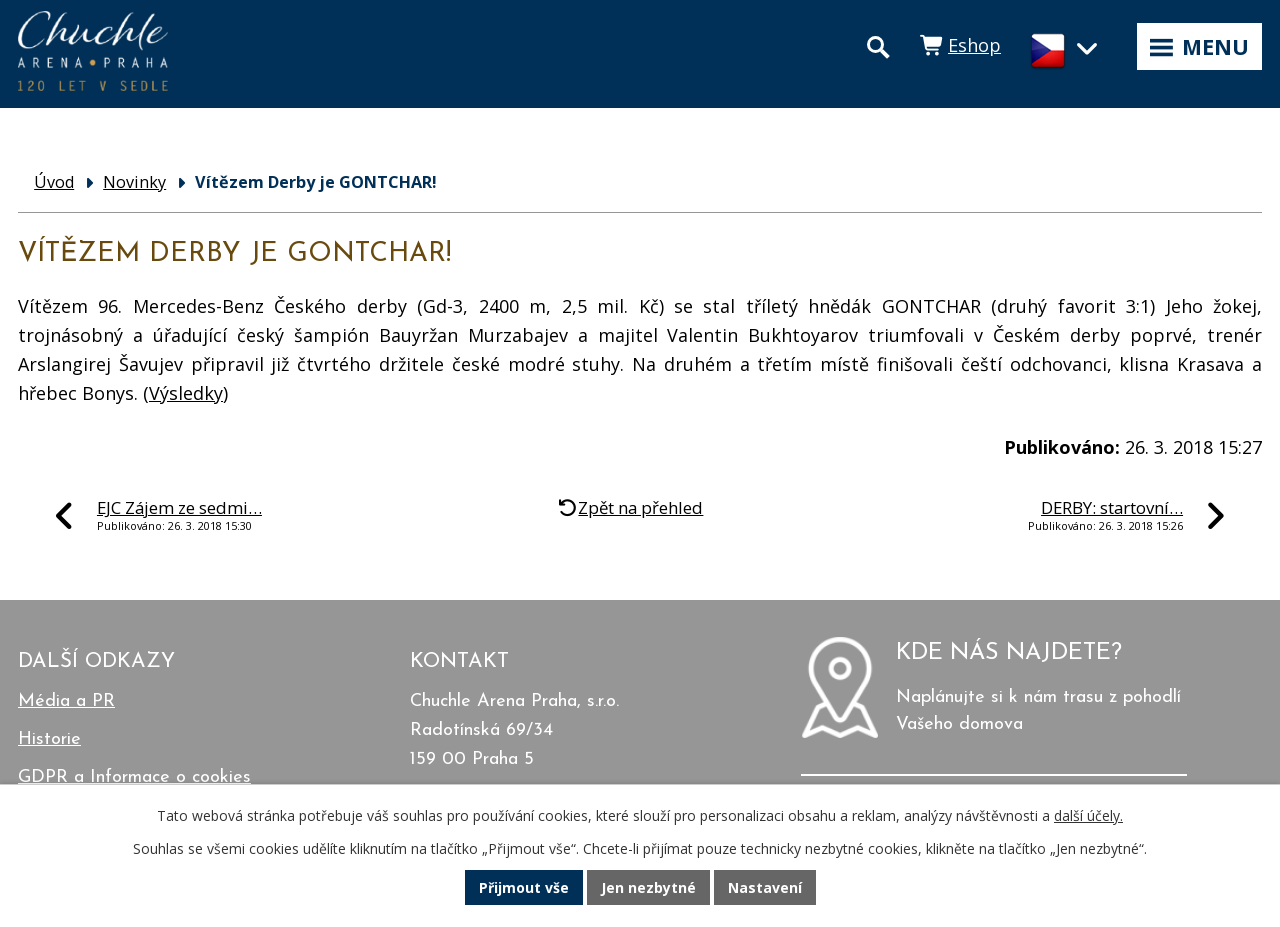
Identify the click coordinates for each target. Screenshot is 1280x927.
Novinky (134, 182)
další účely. (1088, 815)
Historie (49, 739)
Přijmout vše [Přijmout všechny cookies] (524, 887)
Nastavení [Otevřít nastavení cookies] (765, 887)
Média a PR (66, 701)
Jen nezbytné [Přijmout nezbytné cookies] (648, 887)
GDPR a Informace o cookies (134, 777)
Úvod (54, 182)
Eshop (974, 45)
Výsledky (186, 393)
